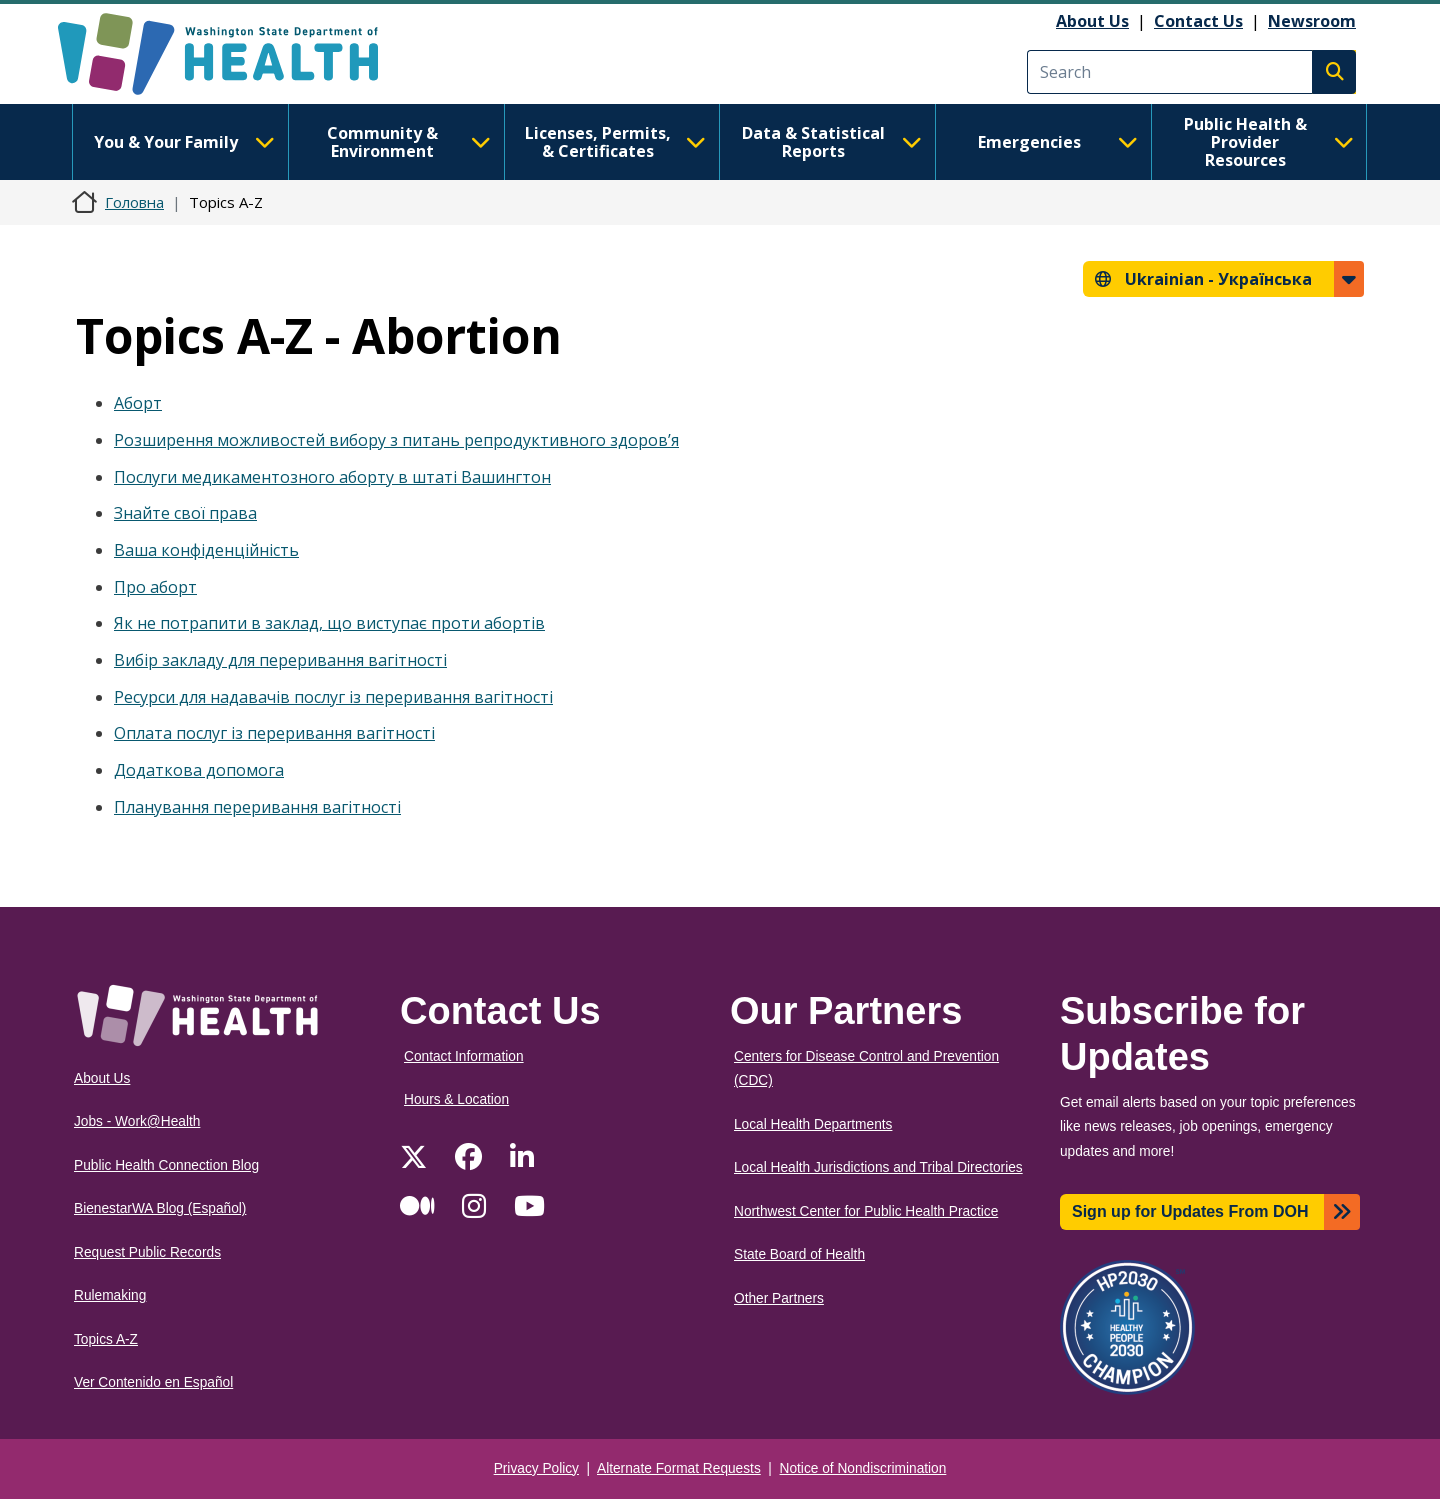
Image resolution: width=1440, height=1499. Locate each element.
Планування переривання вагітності (257, 807)
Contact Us (1198, 21)
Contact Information (464, 1056)
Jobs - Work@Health (137, 1121)
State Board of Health (799, 1254)
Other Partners (779, 1298)
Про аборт (155, 587)
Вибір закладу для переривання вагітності (280, 660)
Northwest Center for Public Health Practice (866, 1211)
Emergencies (1058, 142)
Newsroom (1312, 21)
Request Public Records (147, 1252)
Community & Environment (409, 142)
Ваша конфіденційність (206, 550)
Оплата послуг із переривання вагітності (274, 733)
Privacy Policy (536, 1468)
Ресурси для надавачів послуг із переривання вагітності (333, 697)
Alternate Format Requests (679, 1468)
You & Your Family (184, 142)
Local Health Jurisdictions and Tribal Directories (878, 1167)
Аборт (138, 403)
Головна (134, 202)
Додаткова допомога (199, 770)
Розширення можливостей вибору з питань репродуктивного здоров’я (396, 440)
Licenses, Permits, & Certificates (615, 142)
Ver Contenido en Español (153, 1382)
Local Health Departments (813, 1124)
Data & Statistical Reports (832, 142)
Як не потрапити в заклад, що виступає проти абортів (329, 623)
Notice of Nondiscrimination (863, 1468)
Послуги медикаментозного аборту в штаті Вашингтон (332, 477)
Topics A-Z (106, 1339)
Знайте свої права (185, 513)
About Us (1092, 21)
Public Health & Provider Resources (1269, 142)
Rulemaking (110, 1295)
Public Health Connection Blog (166, 1165)
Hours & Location (456, 1099)
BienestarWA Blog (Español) (160, 1208)
